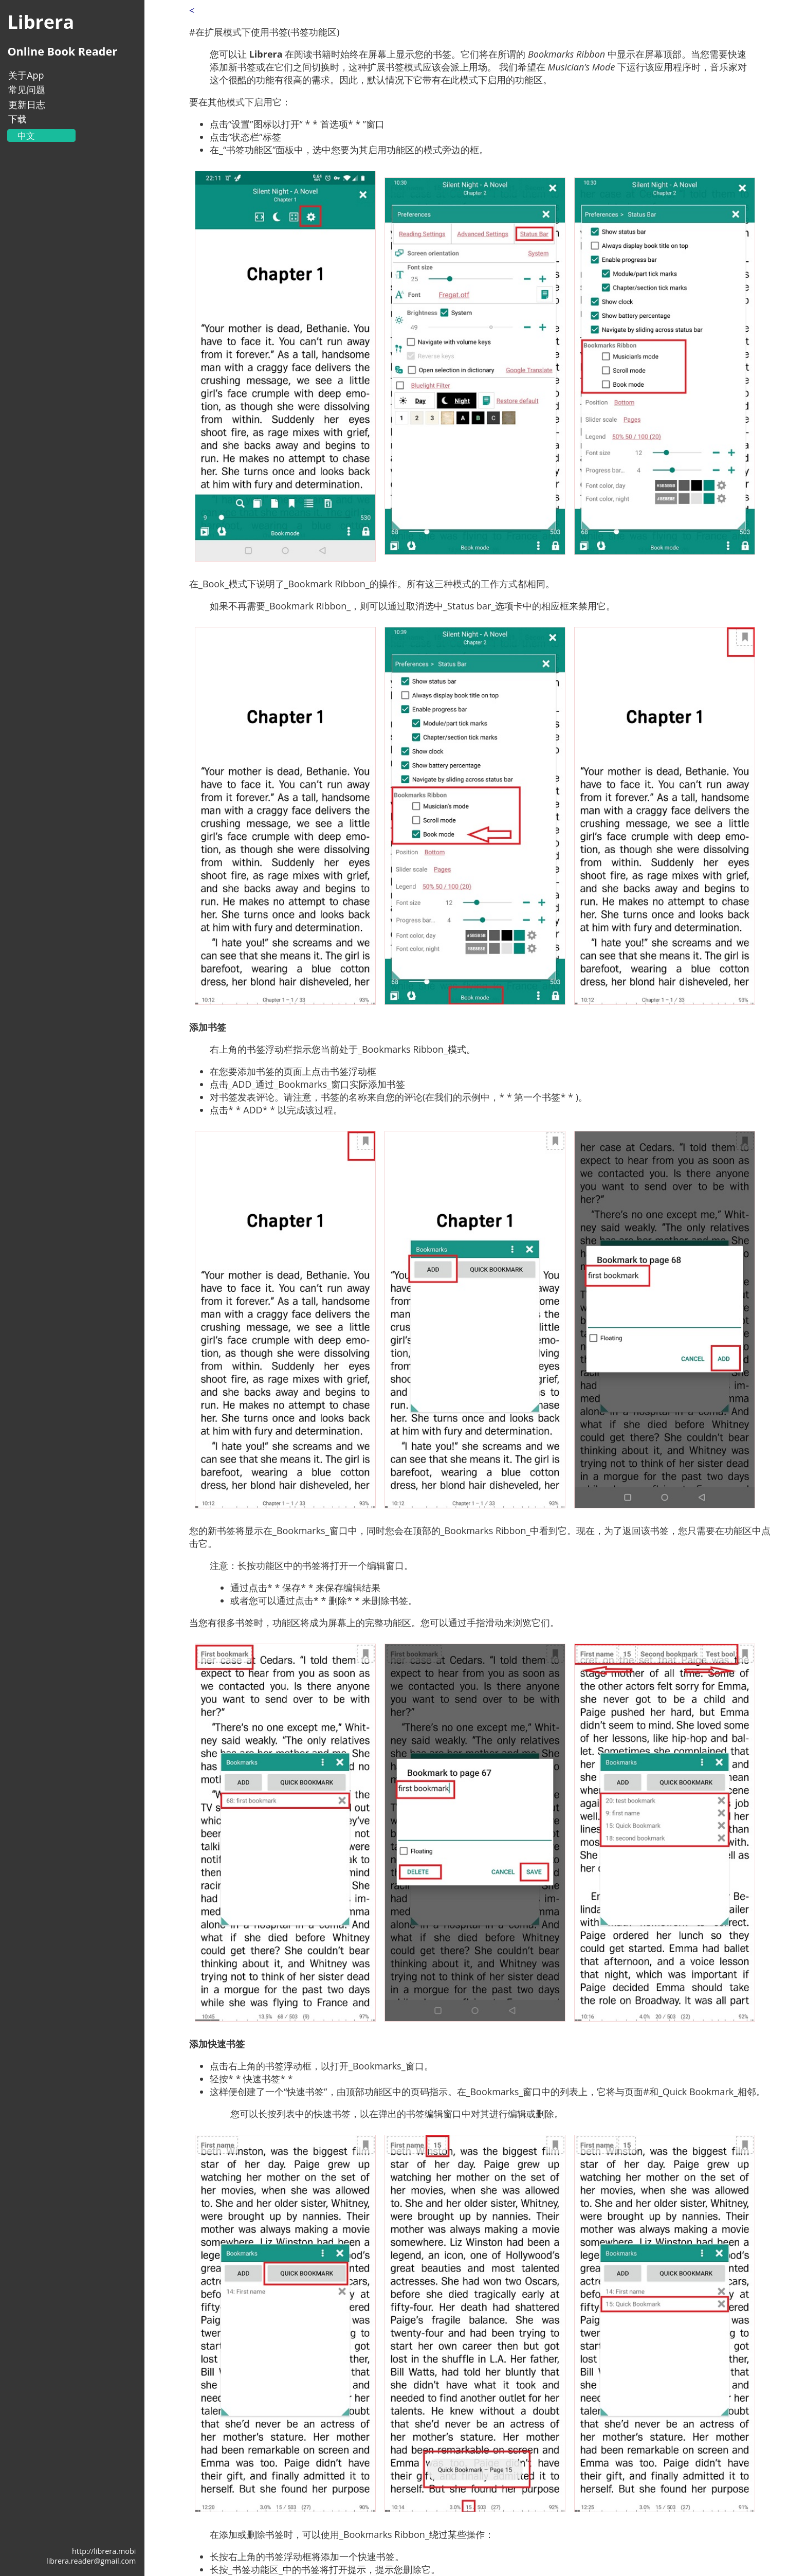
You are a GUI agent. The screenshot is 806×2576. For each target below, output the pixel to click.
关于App (26, 75)
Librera (40, 21)
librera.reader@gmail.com (91, 2561)
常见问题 (26, 89)
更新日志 (26, 104)
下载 (17, 119)
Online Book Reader (62, 51)
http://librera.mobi (104, 2551)
